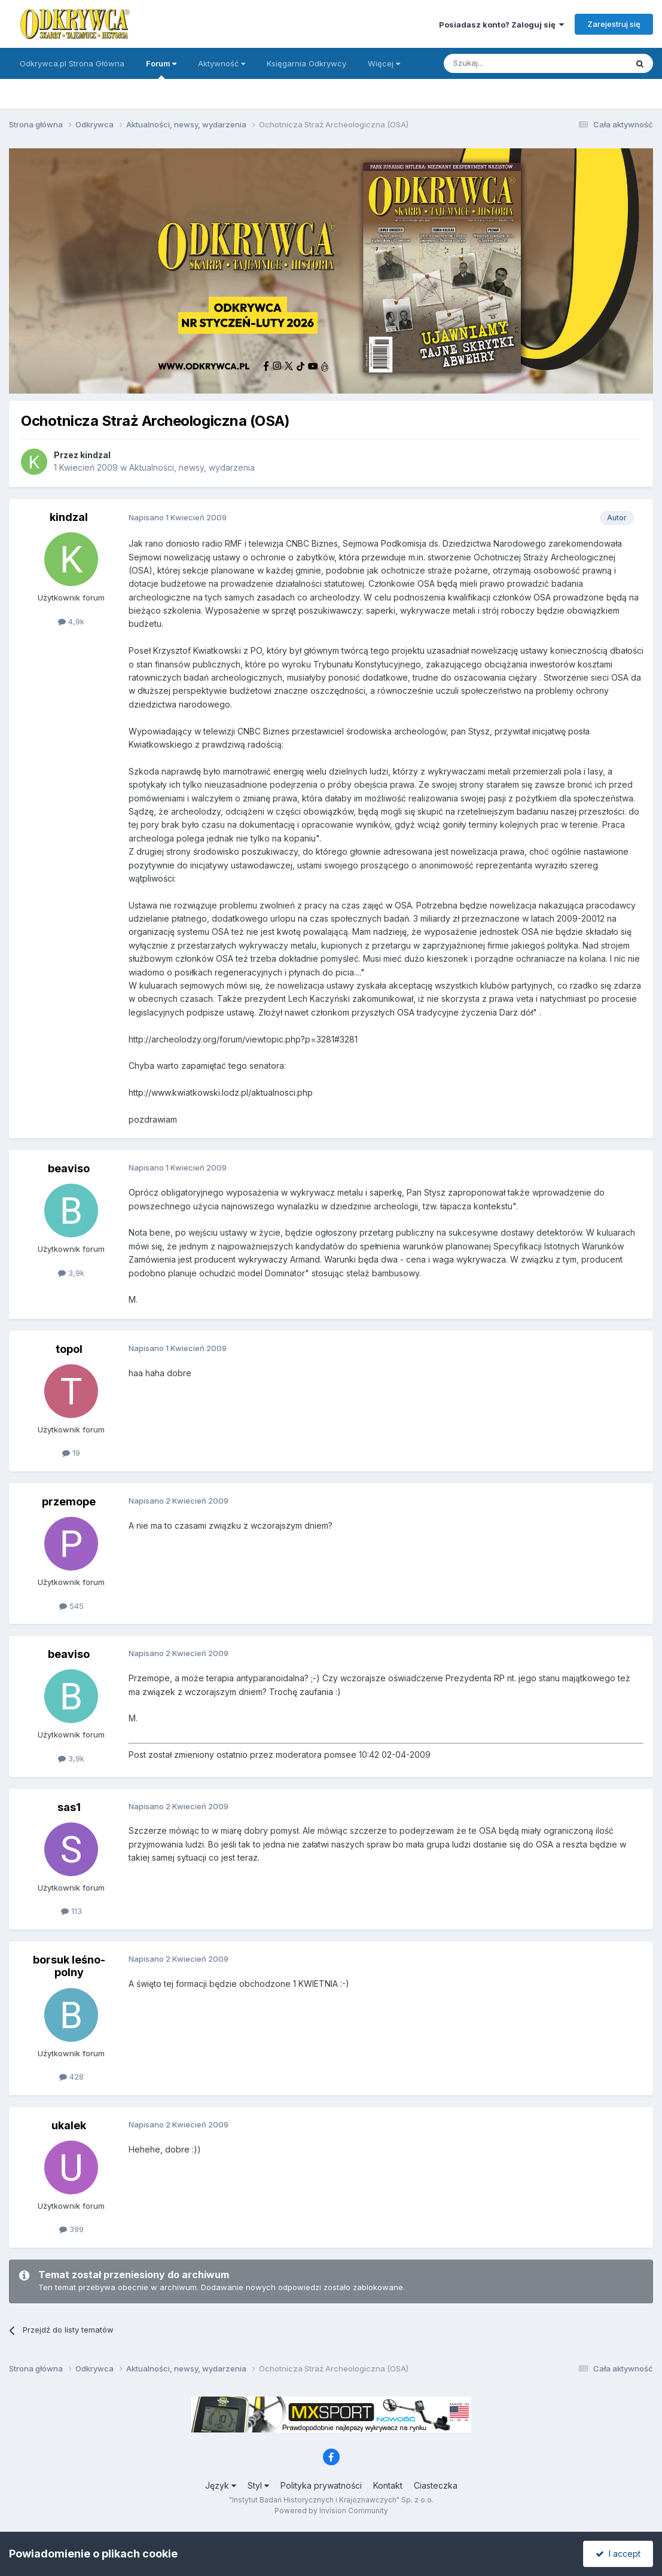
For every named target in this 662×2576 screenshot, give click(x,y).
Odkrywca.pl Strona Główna (72, 63)
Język (220, 2485)
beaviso (69, 1168)
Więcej (384, 63)
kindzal (95, 455)
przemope (69, 1501)
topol (69, 1349)
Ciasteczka (435, 2485)
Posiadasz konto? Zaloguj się (501, 24)
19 (71, 1453)
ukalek (68, 2125)
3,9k (71, 1273)
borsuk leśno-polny (69, 1966)
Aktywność (221, 63)
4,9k (71, 621)
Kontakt (387, 2485)
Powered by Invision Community (331, 2510)
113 (71, 1911)
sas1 (69, 1807)
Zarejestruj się (613, 24)
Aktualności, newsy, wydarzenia (192, 467)
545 (71, 1606)
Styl (258, 2485)
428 (71, 2076)
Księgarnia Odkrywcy (306, 63)
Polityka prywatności (321, 2485)
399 (71, 2229)
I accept (618, 2553)
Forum (161, 69)
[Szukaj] (506, 63)
